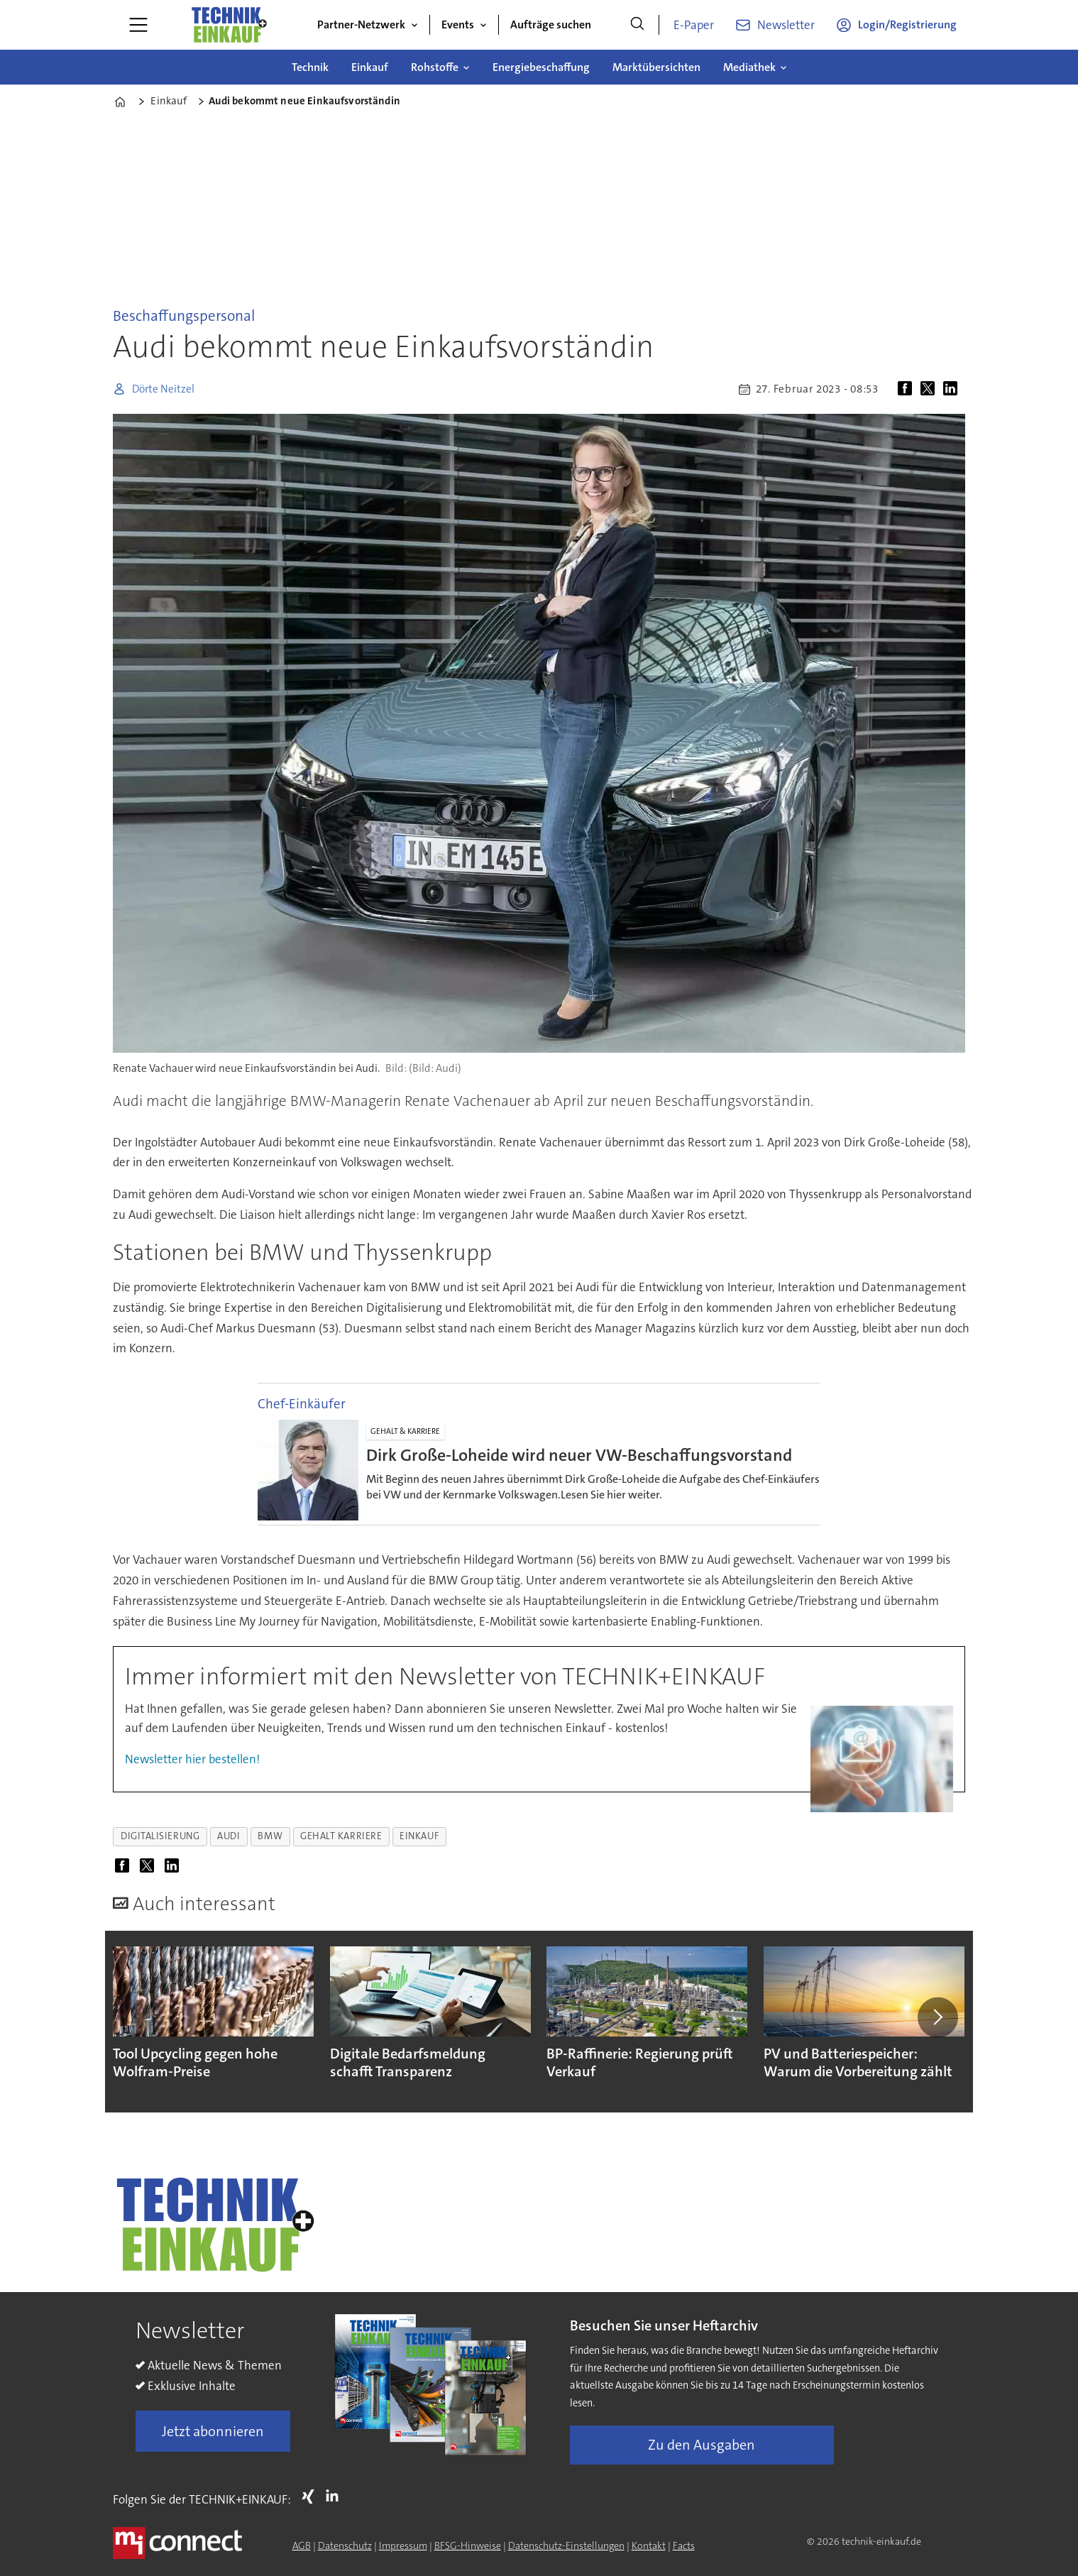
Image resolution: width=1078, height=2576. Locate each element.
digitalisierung (160, 1836)
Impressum (403, 2545)
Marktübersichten (656, 67)
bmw (270, 1836)
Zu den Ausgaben (701, 2444)
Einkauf (369, 67)
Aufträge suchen (550, 24)
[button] (937, 2017)
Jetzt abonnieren (213, 2431)
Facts (684, 2545)
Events (457, 24)
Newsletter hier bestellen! (192, 1759)
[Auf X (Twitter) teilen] (930, 389)
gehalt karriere (341, 1836)
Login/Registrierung (907, 24)
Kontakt (649, 2545)
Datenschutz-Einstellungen (566, 2545)
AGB (301, 2545)
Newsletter (786, 25)
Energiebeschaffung (541, 67)
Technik (310, 67)
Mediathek (749, 67)
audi (228, 1836)
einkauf (419, 1836)
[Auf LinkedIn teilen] (953, 389)
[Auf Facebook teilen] (907, 389)
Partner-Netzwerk (361, 24)
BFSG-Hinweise (467, 2545)
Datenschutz (345, 2545)
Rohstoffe (434, 67)
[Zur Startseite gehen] (228, 25)
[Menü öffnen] (138, 25)
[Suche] (637, 25)
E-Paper (693, 25)
